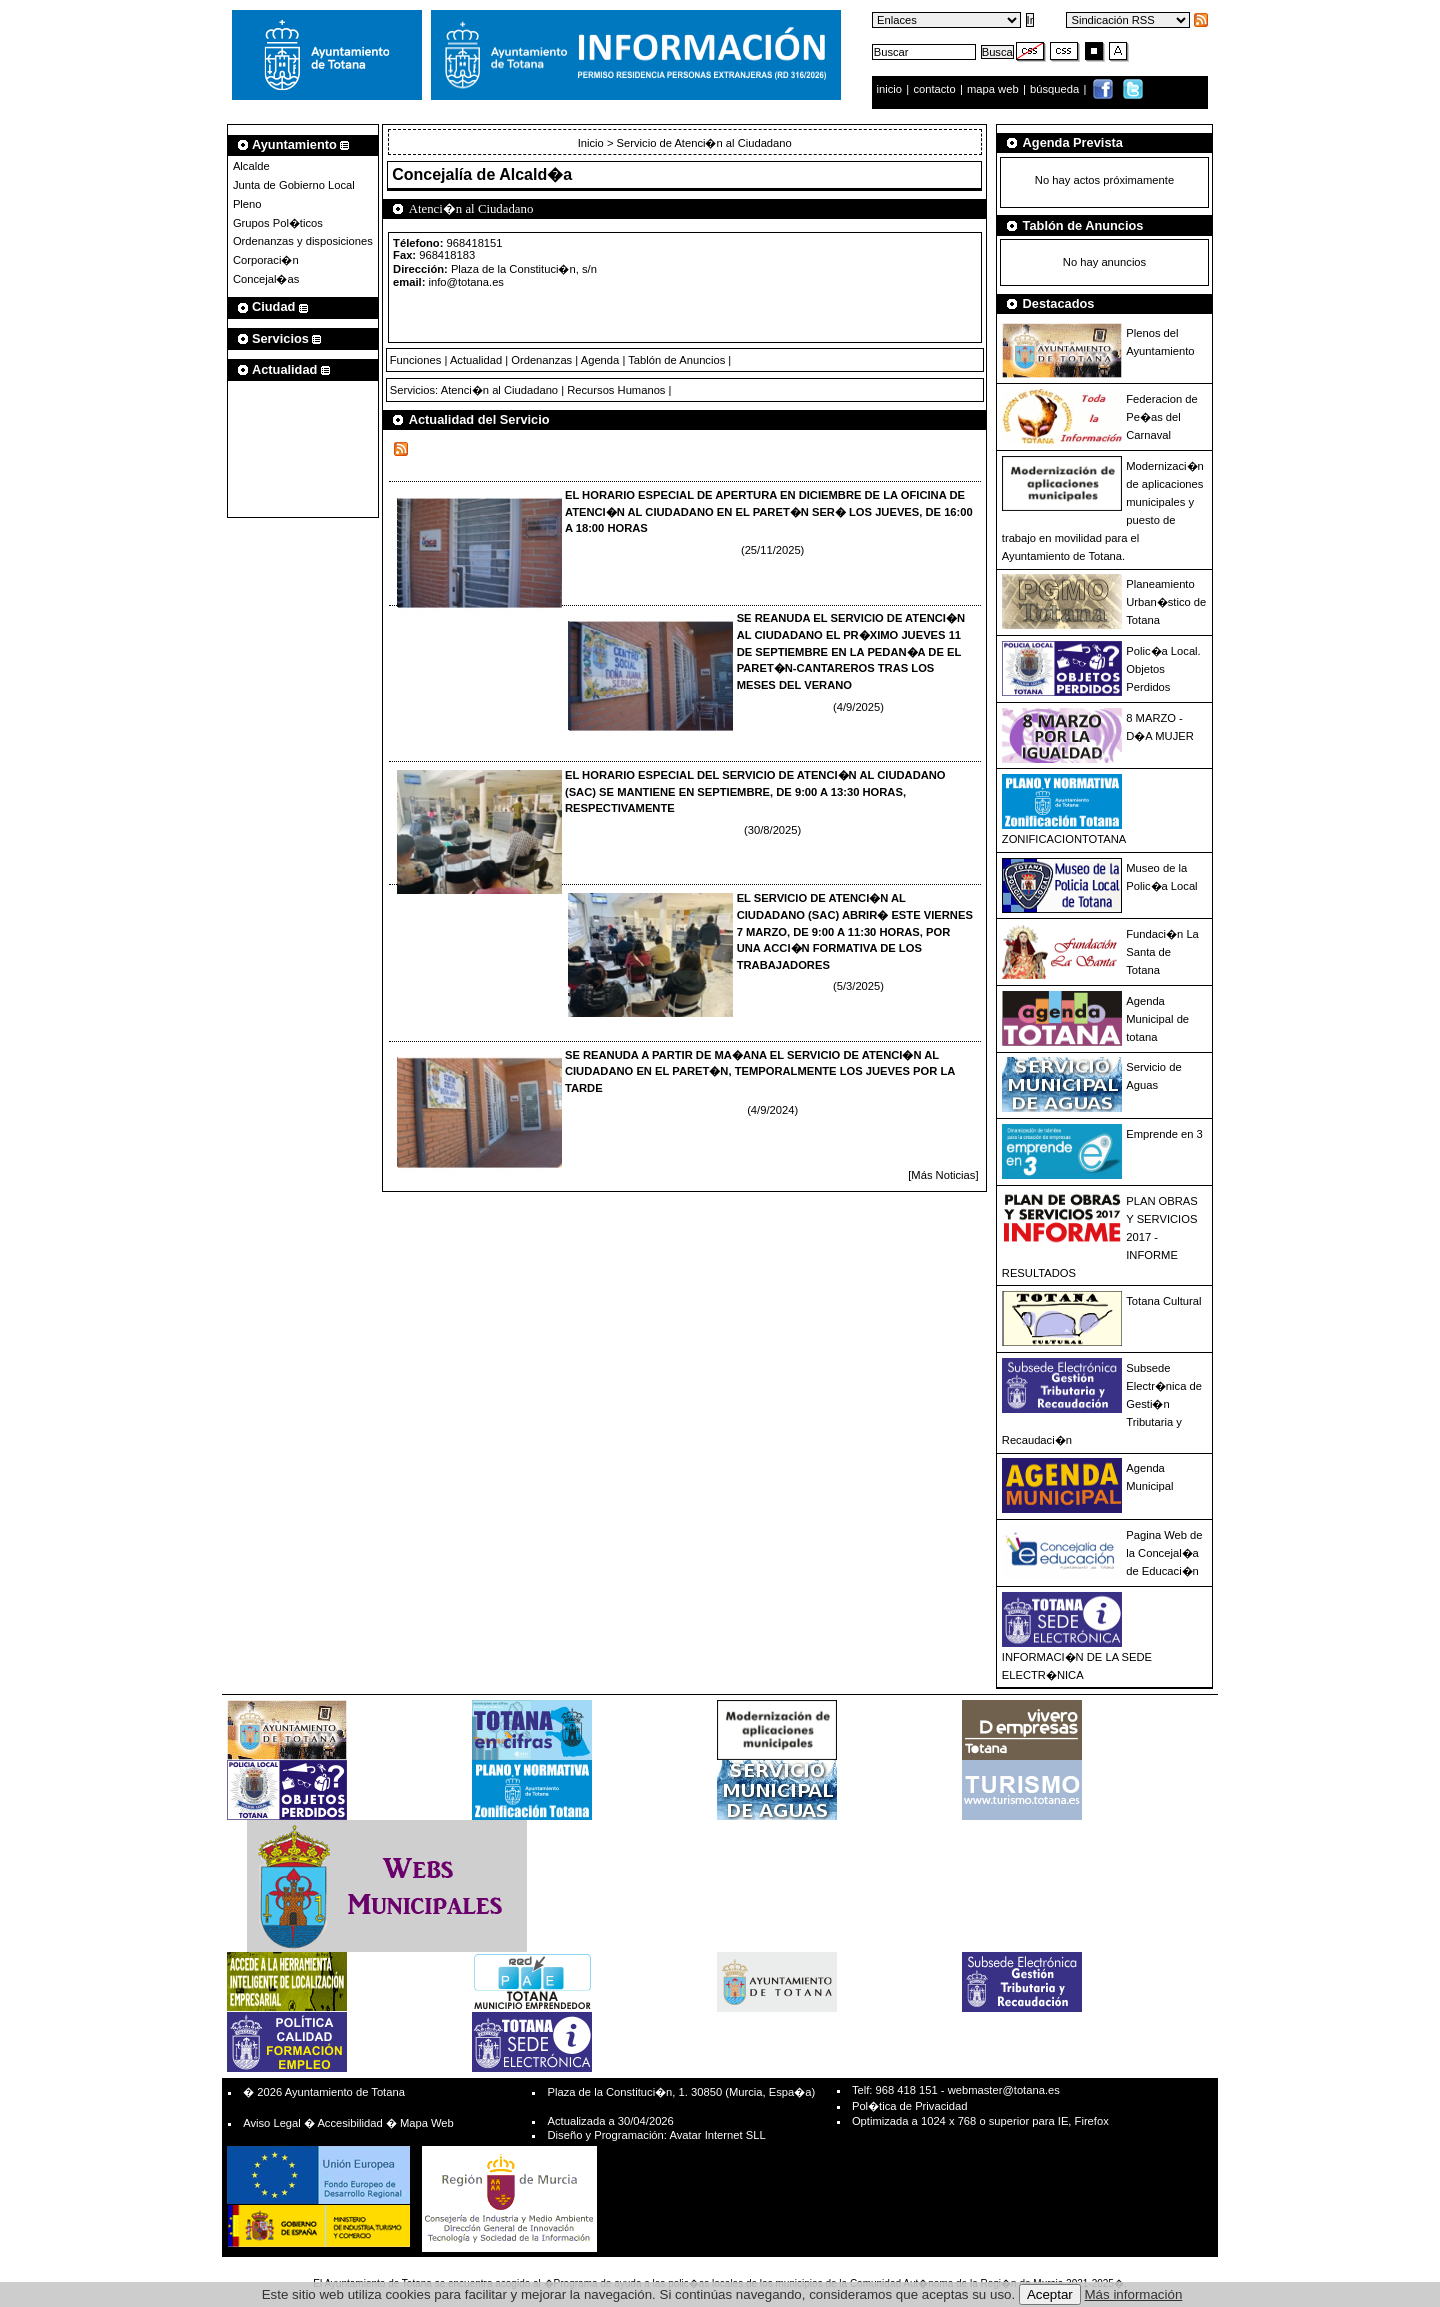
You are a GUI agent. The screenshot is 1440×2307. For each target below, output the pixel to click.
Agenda (600, 360)
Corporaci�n (266, 260)
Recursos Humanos (616, 390)
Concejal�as (266, 279)
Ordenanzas (541, 360)
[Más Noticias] (943, 1175)
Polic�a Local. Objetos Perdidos (1163, 669)
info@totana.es (466, 282)
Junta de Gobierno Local (294, 185)
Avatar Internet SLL (717, 2135)
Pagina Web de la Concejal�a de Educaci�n (1164, 1553)
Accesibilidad (349, 2123)
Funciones (416, 360)
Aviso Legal (272, 2123)
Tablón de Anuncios (676, 360)
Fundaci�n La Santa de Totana (1162, 952)
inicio (891, 89)
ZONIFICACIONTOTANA (1064, 839)
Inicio (592, 143)
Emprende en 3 (1164, 1134)
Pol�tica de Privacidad (909, 2106)
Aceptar (1050, 2294)
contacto (934, 89)
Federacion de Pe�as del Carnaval (1162, 417)
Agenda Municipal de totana (1157, 1019)
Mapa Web (427, 2123)
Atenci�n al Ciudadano (499, 390)
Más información (1134, 2294)
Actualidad (476, 360)
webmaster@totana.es (1004, 2090)
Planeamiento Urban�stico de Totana (1166, 602)
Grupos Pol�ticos (278, 223)
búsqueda (1056, 89)
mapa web (994, 89)
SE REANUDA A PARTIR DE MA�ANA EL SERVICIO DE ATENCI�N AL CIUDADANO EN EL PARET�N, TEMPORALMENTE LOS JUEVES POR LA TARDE (760, 1072)
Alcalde (251, 166)
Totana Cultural (1163, 1301)
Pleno (247, 204)
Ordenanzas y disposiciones (303, 241)
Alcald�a (535, 174)
